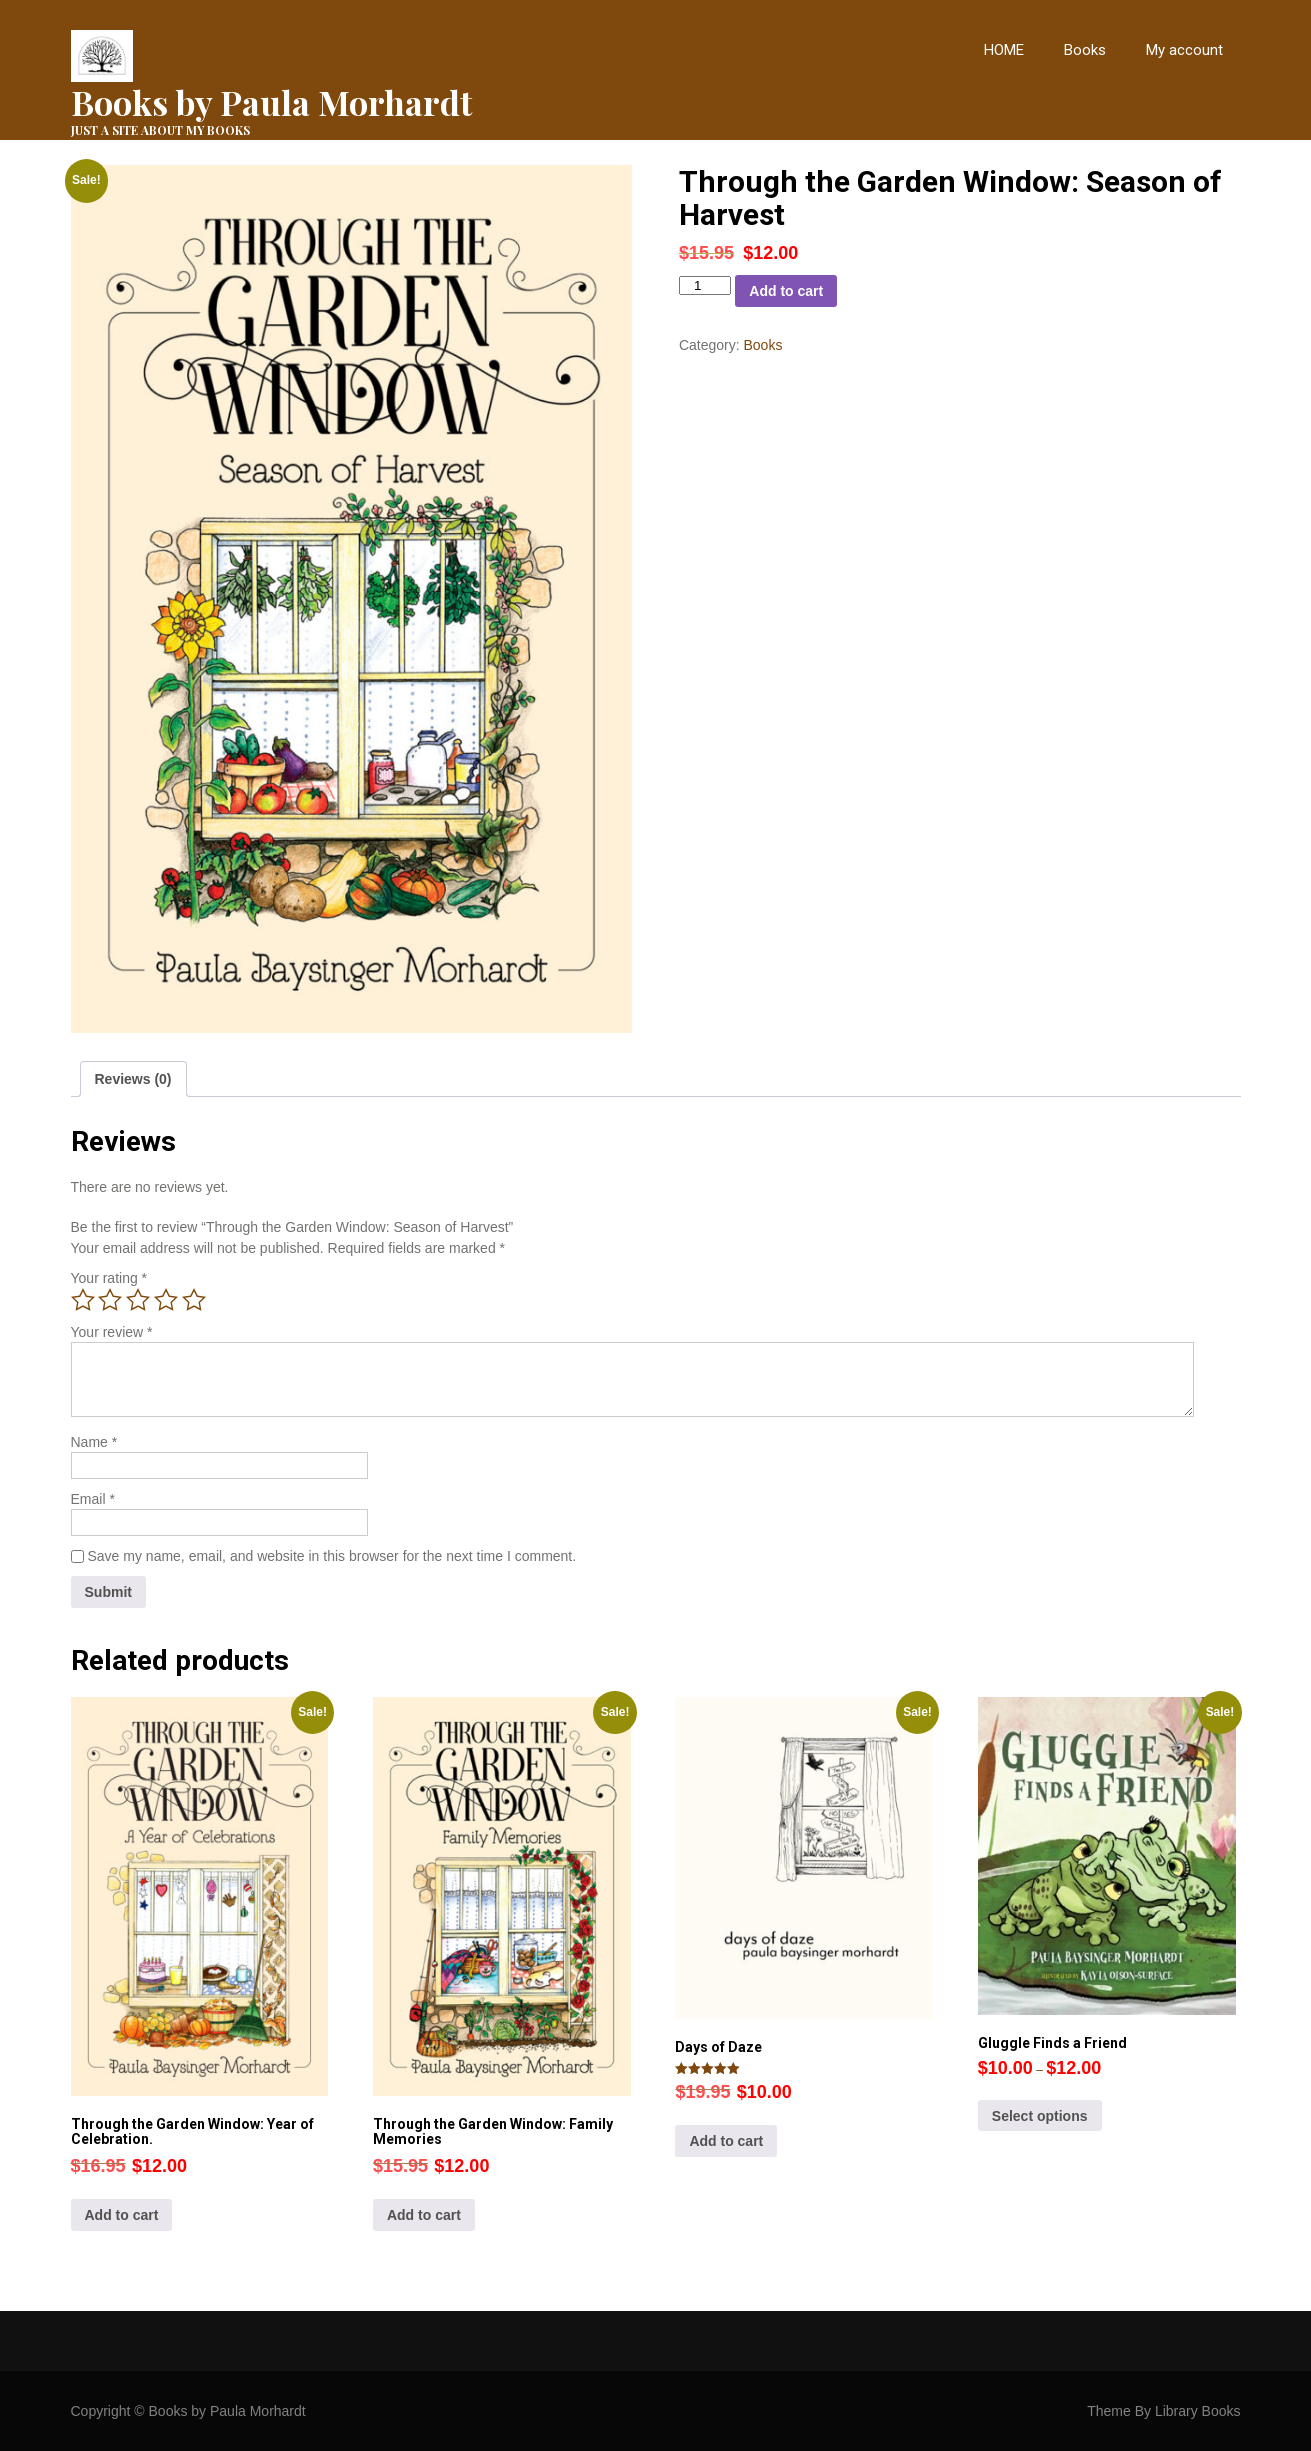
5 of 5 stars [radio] (194, 1300)
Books (1085, 50)
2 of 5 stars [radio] (110, 1300)
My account (1184, 50)
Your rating (109, 1278)
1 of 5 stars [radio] (83, 1300)
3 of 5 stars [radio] (138, 1300)
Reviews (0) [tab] (133, 1079)
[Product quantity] (705, 285)
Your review (112, 1332)
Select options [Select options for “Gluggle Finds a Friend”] (1040, 2116)
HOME (1004, 50)
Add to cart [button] (122, 2215)
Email (93, 1499)
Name (94, 1442)
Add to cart (786, 291)
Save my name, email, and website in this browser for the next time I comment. (332, 1556)
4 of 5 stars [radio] (166, 1300)
